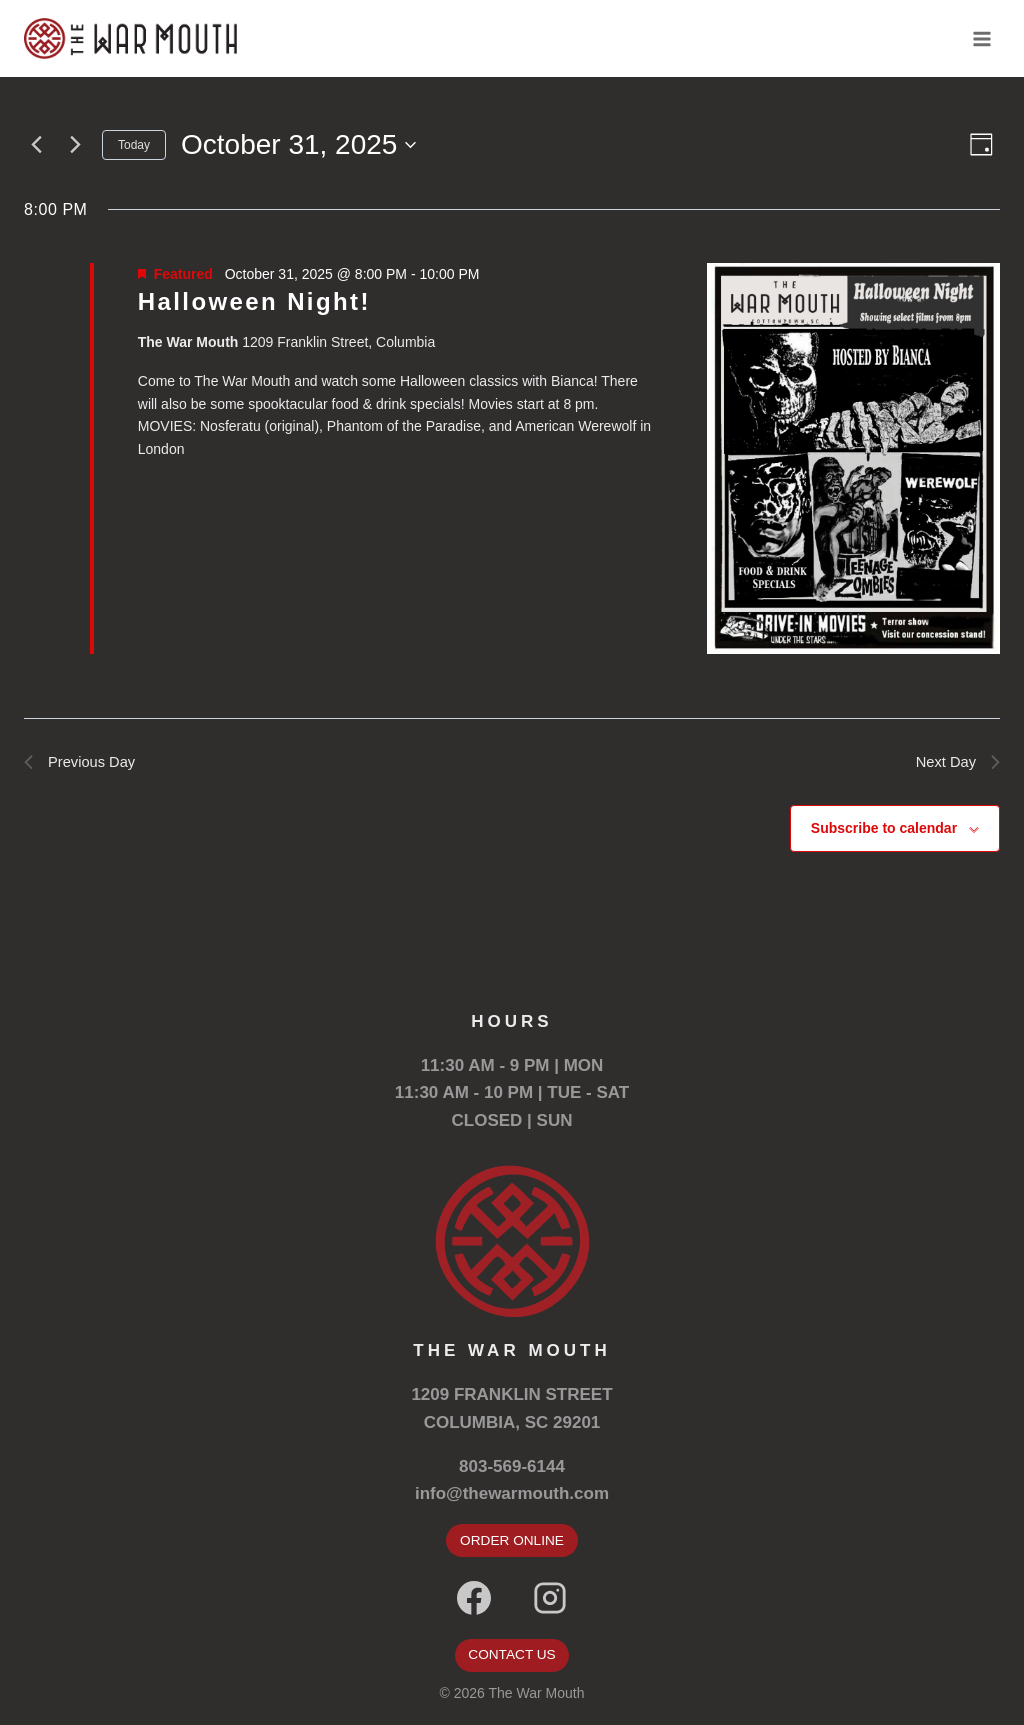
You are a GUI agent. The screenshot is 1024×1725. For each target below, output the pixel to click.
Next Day (955, 763)
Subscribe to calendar (884, 832)
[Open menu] (981, 38)
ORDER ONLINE (512, 1540)
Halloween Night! (254, 301)
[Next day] (75, 145)
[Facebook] (474, 1598)
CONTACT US (511, 1655)
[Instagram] (550, 1598)
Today (134, 145)
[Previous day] (36, 145)
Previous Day (83, 763)
